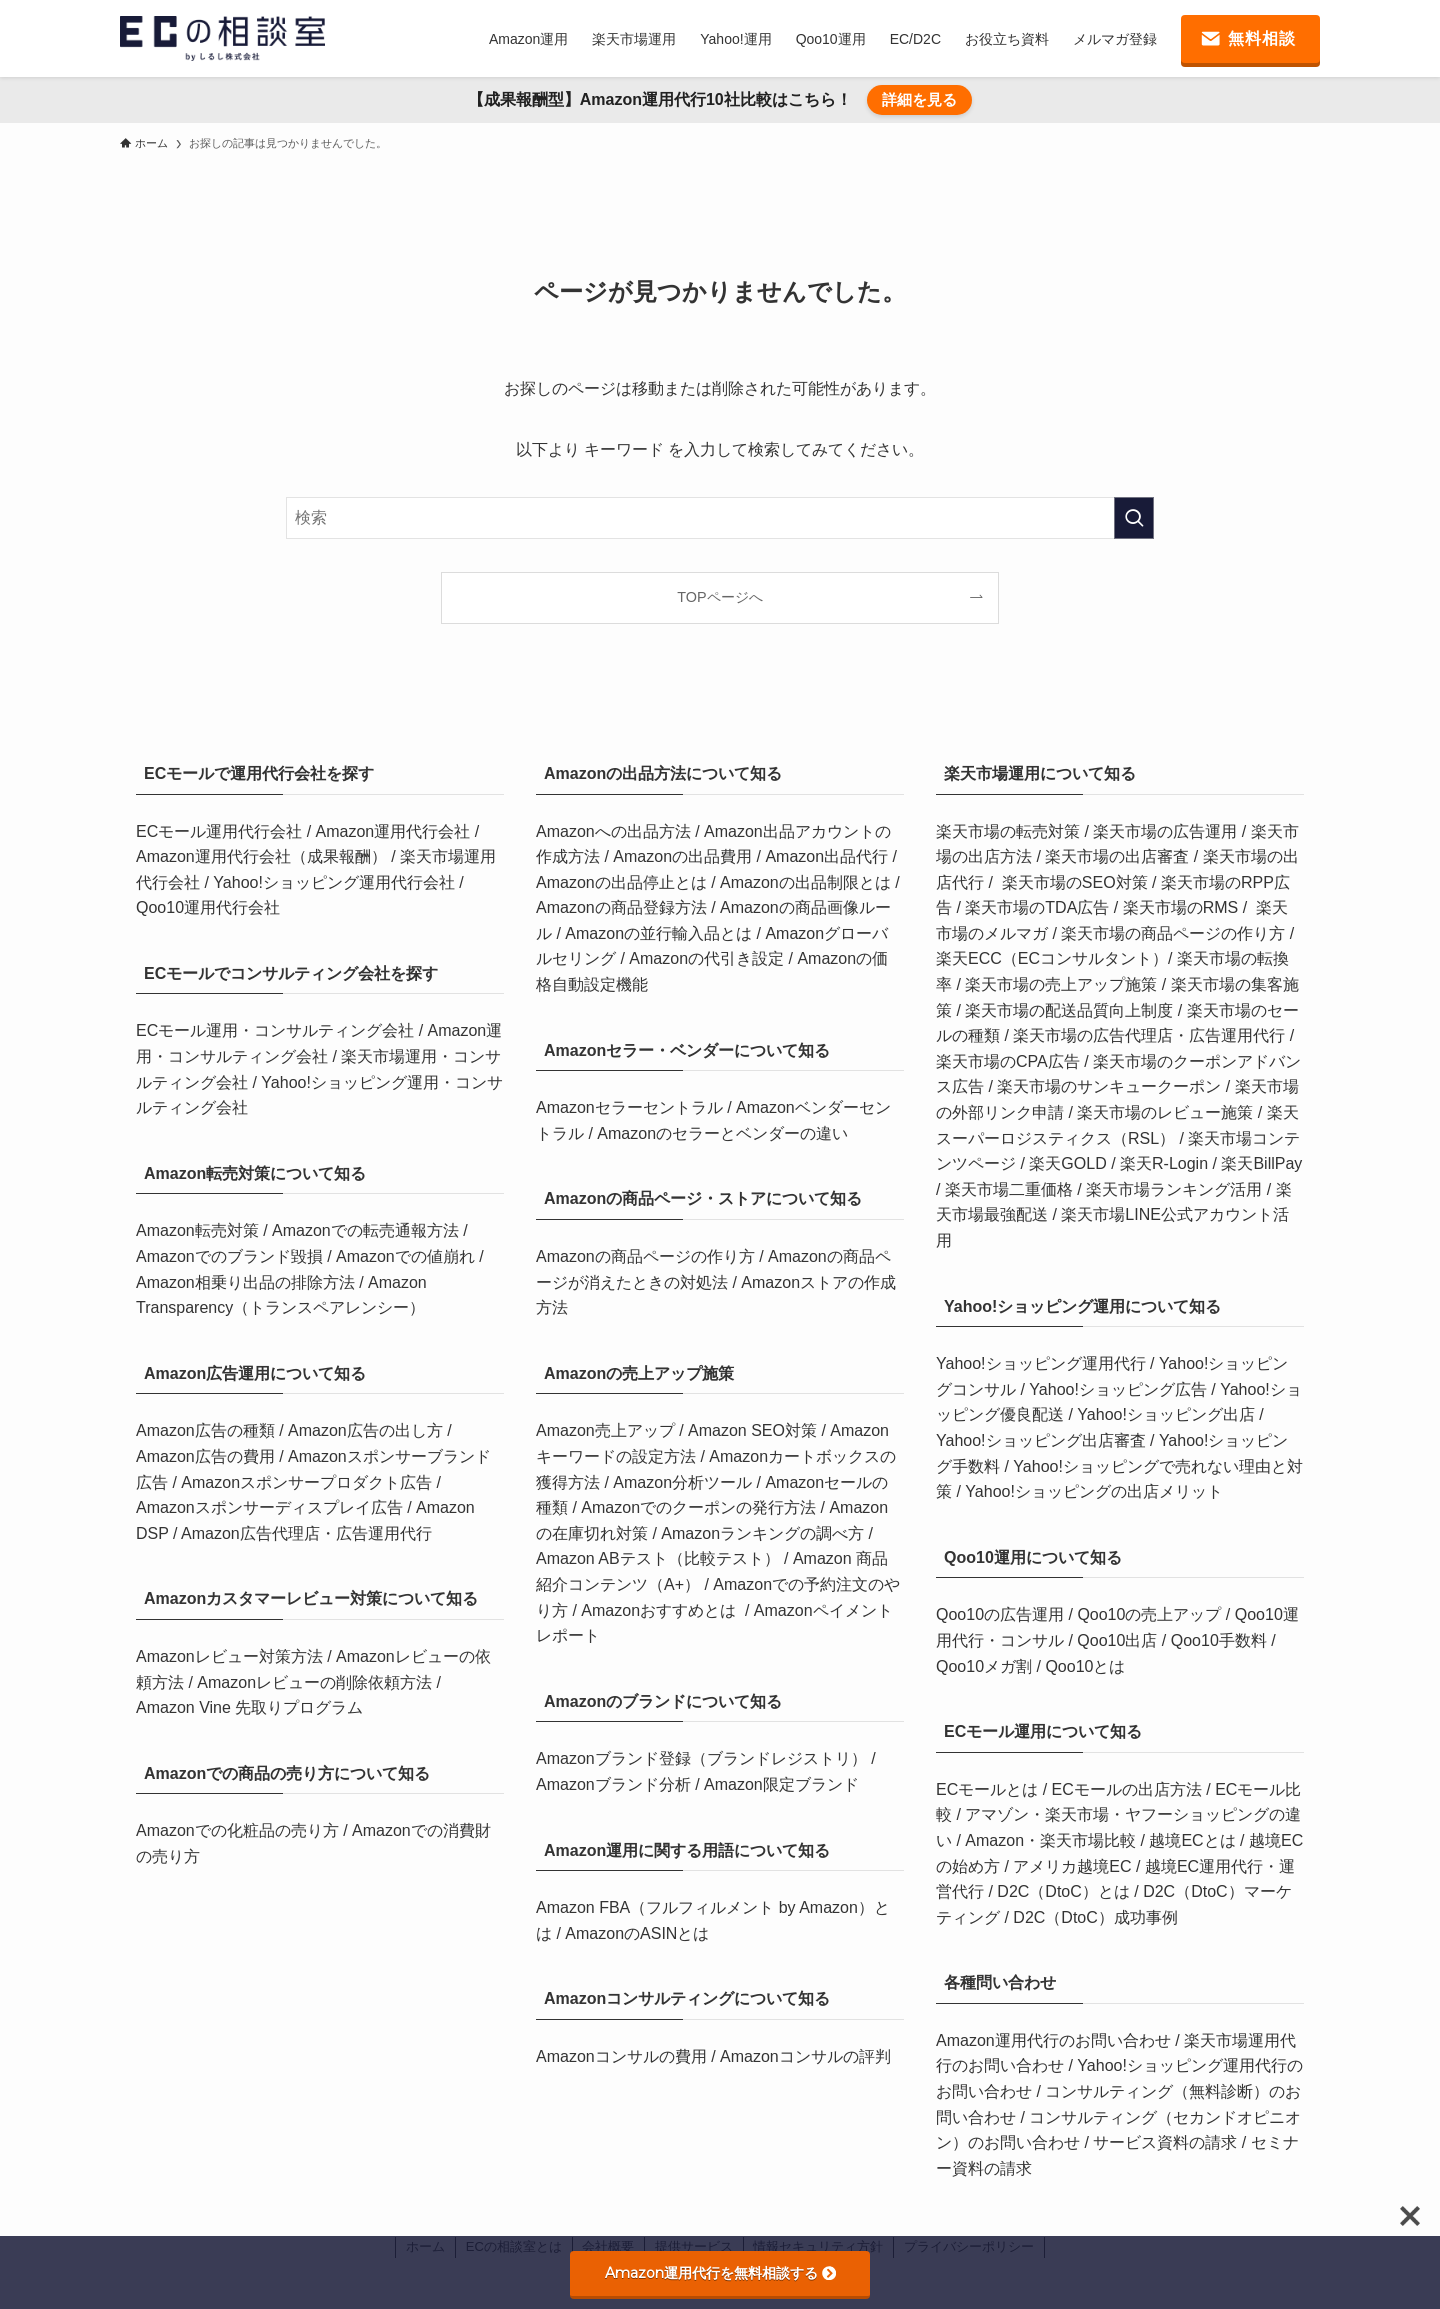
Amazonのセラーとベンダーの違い (722, 1133)
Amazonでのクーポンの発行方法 (700, 1507)
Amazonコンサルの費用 (623, 2056)
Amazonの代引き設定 (708, 958)
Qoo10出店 (1117, 1640)
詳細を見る (919, 99)
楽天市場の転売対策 (1010, 831)
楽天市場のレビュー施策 (1165, 1112)
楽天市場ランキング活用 (1174, 1189)
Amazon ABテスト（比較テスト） (660, 1558)
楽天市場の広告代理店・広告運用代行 (1149, 1035)
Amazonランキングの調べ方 (764, 1533)
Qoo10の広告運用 (1002, 1614)
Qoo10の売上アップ (1149, 1614)
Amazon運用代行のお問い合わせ (1055, 2040)
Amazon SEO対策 (754, 1430)
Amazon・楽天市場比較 (1050, 1840)
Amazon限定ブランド (781, 1784)
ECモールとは (989, 1789)
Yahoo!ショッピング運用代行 (1041, 1363)
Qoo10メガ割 (984, 1666)
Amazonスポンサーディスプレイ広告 (271, 1507)
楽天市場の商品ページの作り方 (1173, 933)
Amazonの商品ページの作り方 (647, 1256)
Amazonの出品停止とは (623, 882)
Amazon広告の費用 (207, 1456)
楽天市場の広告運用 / (1171, 831)
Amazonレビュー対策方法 (231, 1656)
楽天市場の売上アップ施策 (1061, 984)
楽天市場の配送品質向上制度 (1069, 1010)
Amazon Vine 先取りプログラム (249, 1707)
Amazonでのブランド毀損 (231, 1256)
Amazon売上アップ (607, 1430)
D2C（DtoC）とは (1063, 1891)
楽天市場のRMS (1181, 907)
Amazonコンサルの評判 (805, 2056)
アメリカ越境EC (1072, 1866)
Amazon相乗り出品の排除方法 (245, 1282)
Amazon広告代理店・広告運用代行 (306, 1533)
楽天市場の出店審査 (1117, 856)
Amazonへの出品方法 (615, 831)
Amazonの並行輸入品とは (660, 933)
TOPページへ (719, 597)
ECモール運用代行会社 (221, 831)
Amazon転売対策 (199, 1230)
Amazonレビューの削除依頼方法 (316, 1682)
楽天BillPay (1261, 1163)
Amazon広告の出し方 (367, 1430)
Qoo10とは (1085, 1666)
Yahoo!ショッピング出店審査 (1041, 1440)
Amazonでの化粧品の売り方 (239, 1830)
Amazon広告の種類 (207, 1430)
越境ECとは (1192, 1840)
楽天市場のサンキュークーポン (1109, 1086)
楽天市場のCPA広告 (1008, 1061)
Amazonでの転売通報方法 (367, 1230)
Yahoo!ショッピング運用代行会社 (336, 882)
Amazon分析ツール (684, 1482)
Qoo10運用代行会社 (208, 907)
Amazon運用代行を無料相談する (720, 2273)
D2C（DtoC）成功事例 (1095, 1917)
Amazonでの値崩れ (407, 1256)
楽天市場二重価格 (1009, 1189)
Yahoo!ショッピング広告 (1118, 1389)
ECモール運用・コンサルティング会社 (277, 1030)
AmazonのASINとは (637, 1933)
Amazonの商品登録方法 (623, 907)
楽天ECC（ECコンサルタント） (1052, 958)
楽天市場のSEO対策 (1075, 882)
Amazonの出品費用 (684, 856)
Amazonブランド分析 (615, 1784)
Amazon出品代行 (828, 856)
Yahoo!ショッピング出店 (1166, 1414)
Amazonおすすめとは (658, 1610)
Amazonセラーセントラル (631, 1107)
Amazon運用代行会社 (395, 831)
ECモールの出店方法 (1127, 1789)
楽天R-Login (1164, 1163)
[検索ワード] (720, 518)
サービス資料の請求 (1167, 2142)
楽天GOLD (1067, 1163)
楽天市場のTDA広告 (1037, 907)
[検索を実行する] (1134, 518)
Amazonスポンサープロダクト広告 (308, 1482)
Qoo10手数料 (1219, 1640)
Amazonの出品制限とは (807, 882)
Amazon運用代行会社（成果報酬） (263, 856)
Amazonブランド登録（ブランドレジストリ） (703, 1758)
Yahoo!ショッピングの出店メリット (1094, 1491)
